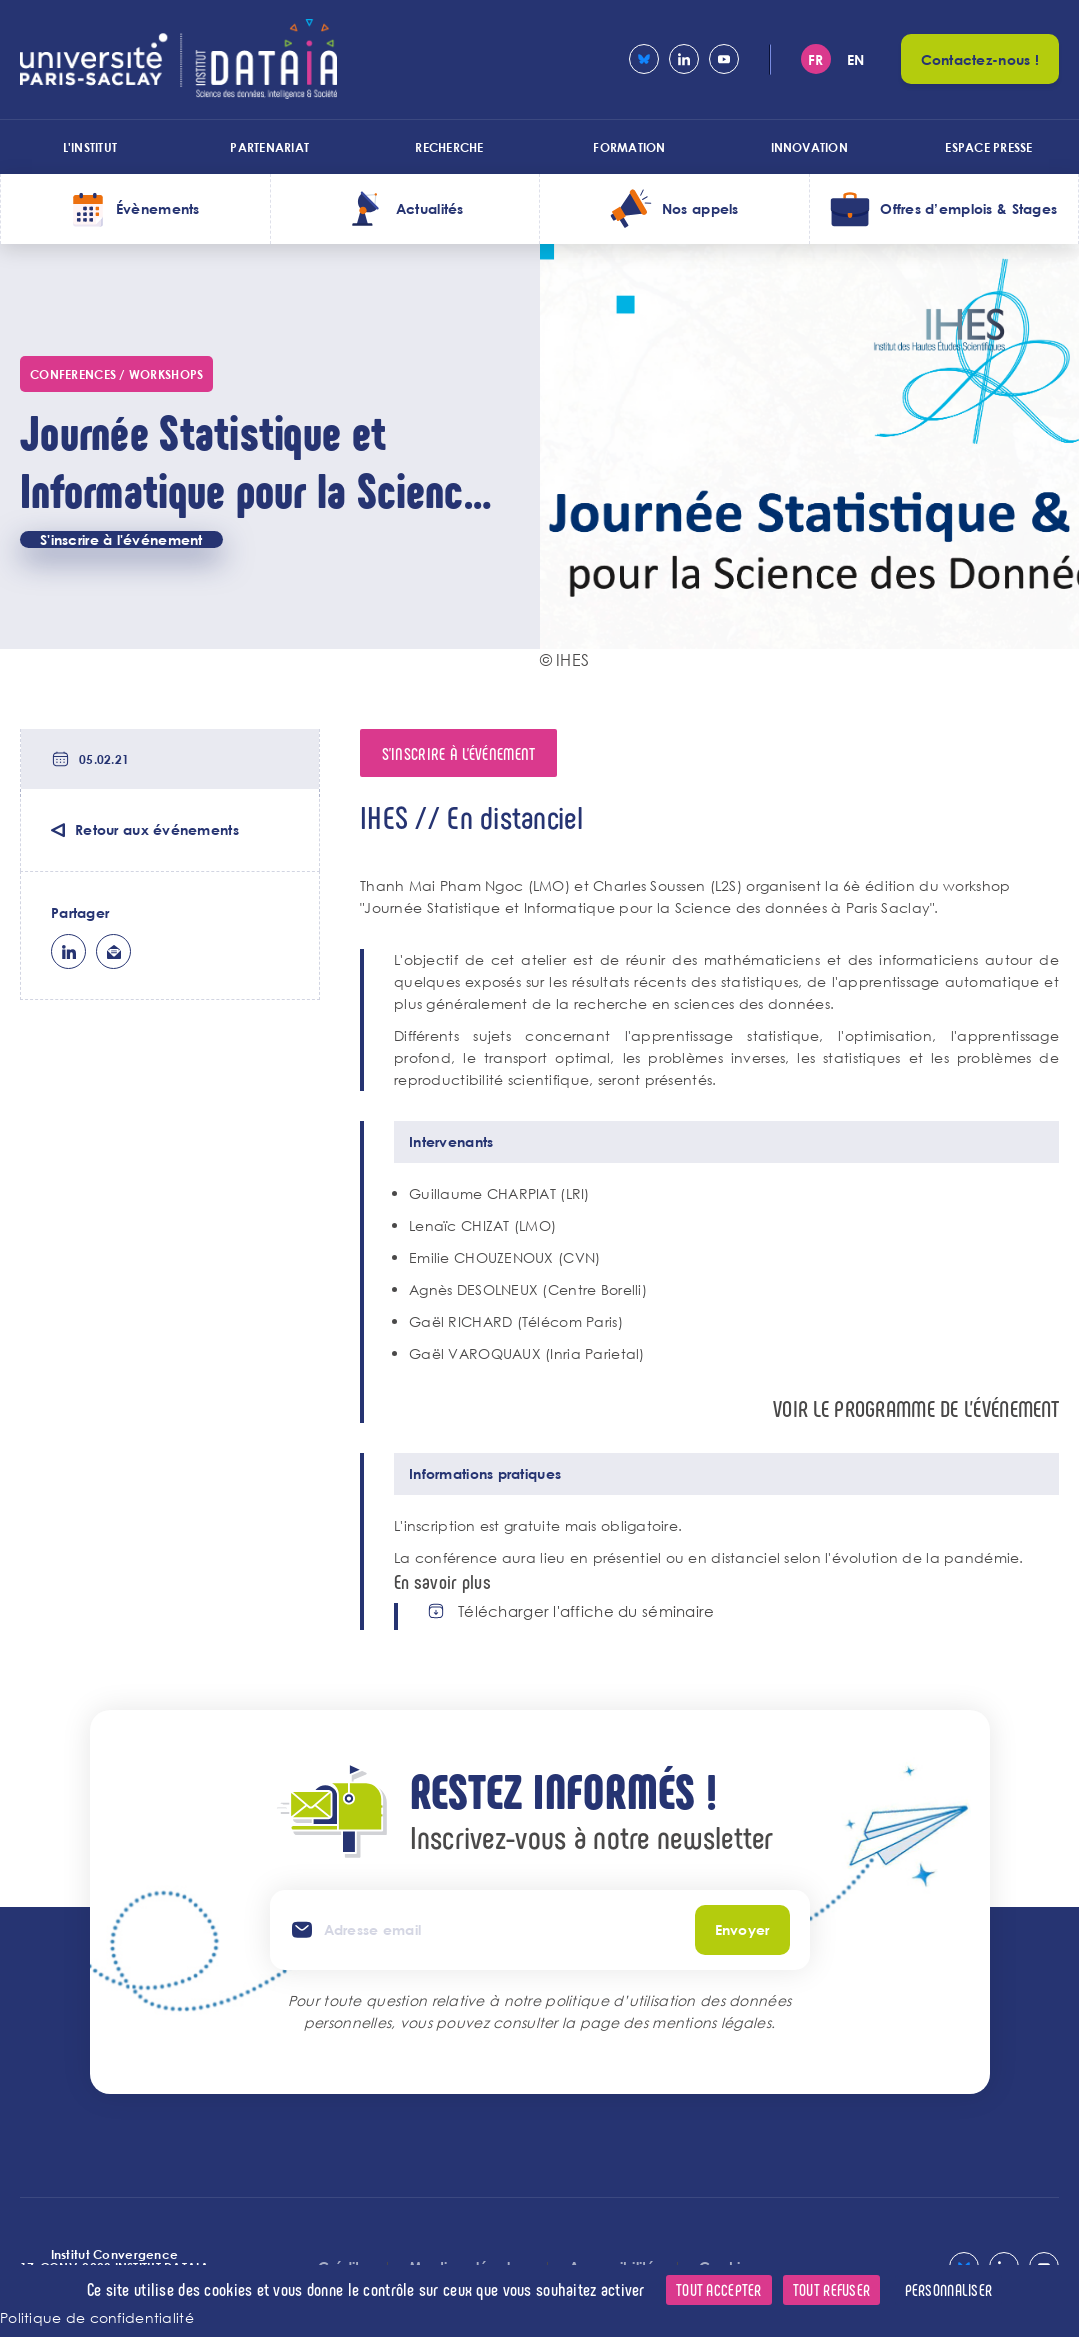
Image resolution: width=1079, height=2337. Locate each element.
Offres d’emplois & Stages (968, 208)
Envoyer (742, 1929)
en (856, 59)
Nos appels (700, 208)
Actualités (430, 208)
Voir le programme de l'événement (916, 1408)
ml (113, 951)
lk (68, 951)
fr (816, 59)
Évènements (158, 208)
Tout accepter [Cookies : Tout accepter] (719, 2289)
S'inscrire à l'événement (121, 539)
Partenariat (269, 147)
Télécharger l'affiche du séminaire (586, 1611)
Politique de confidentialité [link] (97, 2317)
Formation (629, 147)
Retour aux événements (157, 829)
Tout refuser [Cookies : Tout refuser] (831, 2289)
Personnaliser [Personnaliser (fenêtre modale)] (949, 2289)
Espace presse (988, 147)
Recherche (449, 147)
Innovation (809, 147)
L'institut (90, 147)
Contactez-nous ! (980, 59)
